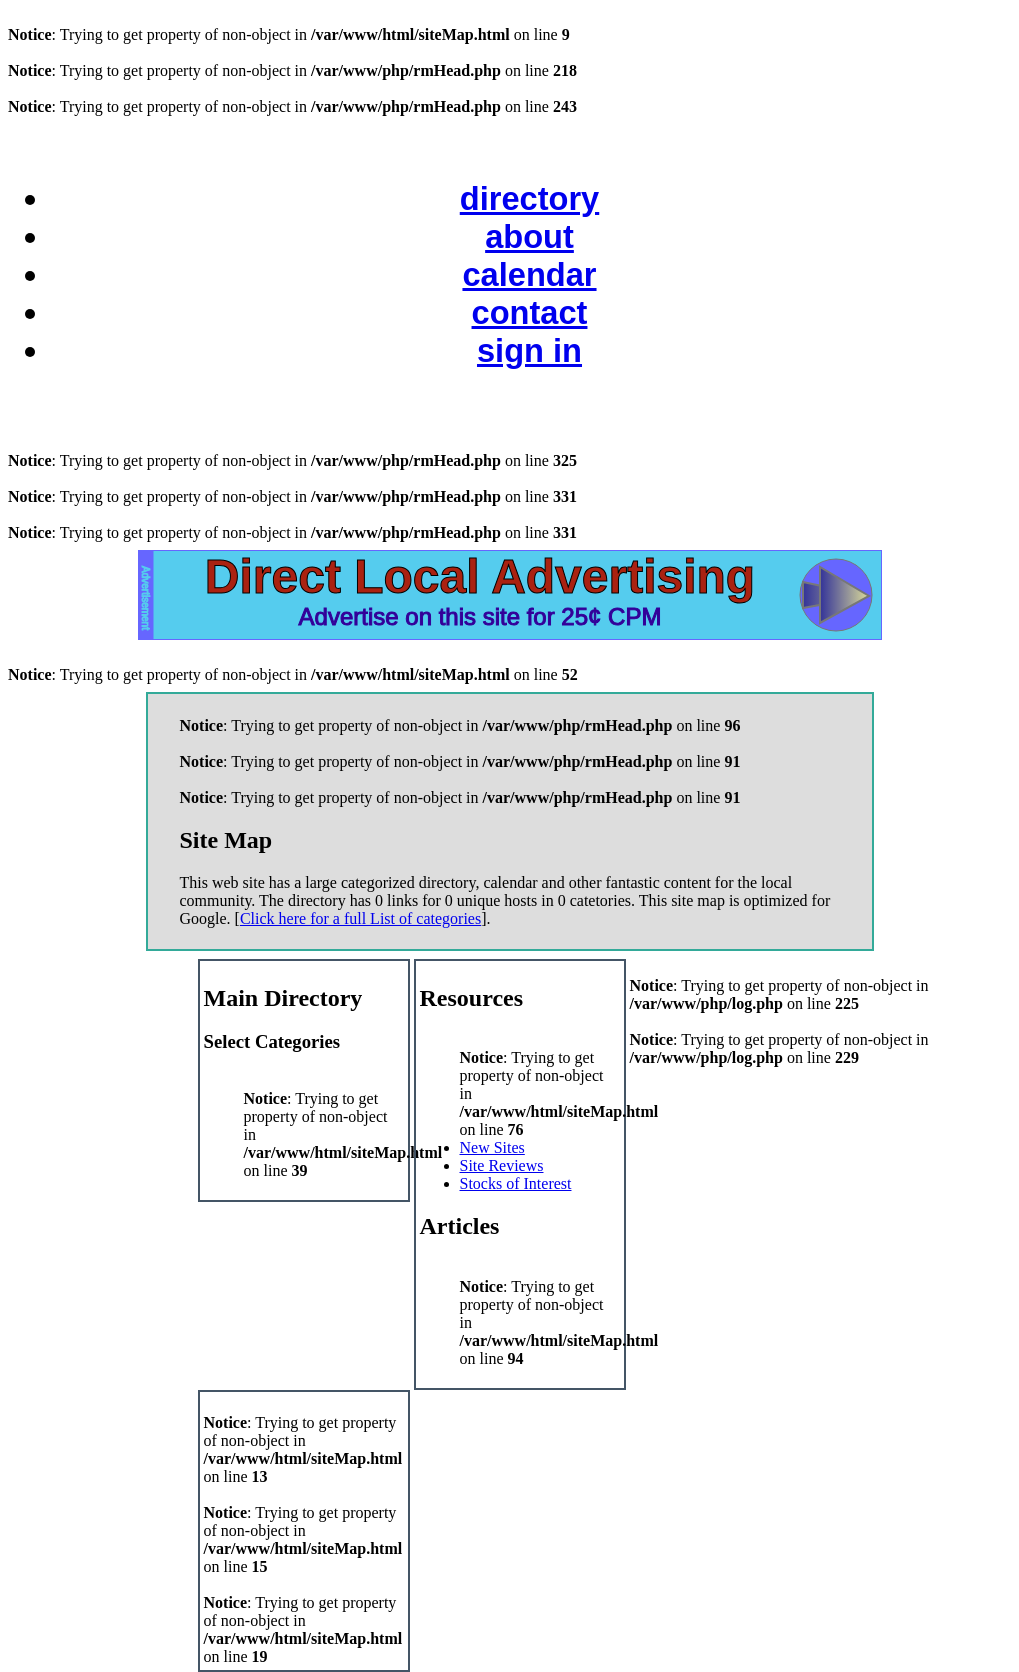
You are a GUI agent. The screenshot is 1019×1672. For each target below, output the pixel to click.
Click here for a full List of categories (360, 918)
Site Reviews (502, 1165)
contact (530, 312)
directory (529, 198)
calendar (529, 274)
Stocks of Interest (516, 1183)
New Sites (492, 1147)
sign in (529, 350)
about (529, 236)
